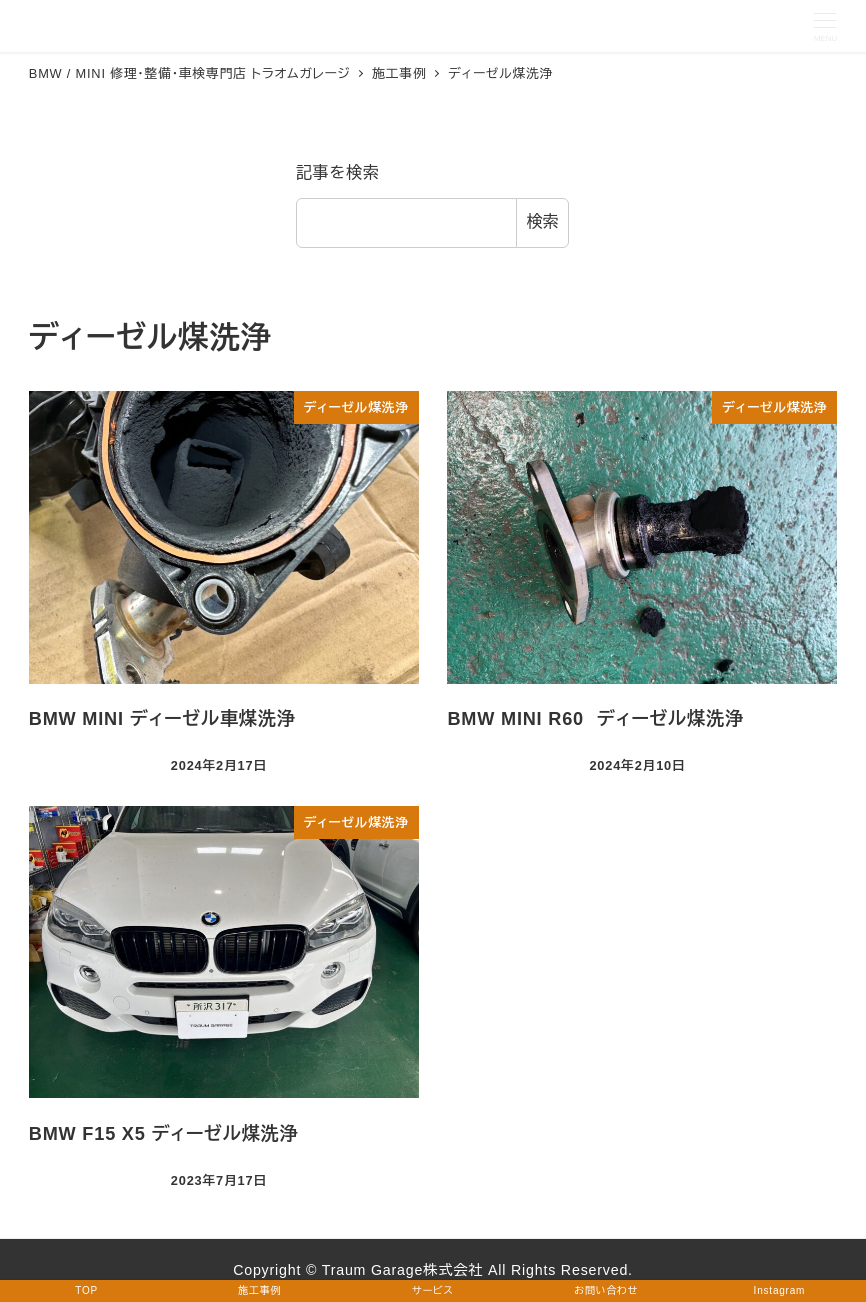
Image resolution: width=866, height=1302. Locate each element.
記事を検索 (338, 172)
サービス (432, 1290)
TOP (86, 1290)
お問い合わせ (606, 1290)
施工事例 (259, 1290)
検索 (543, 221)
